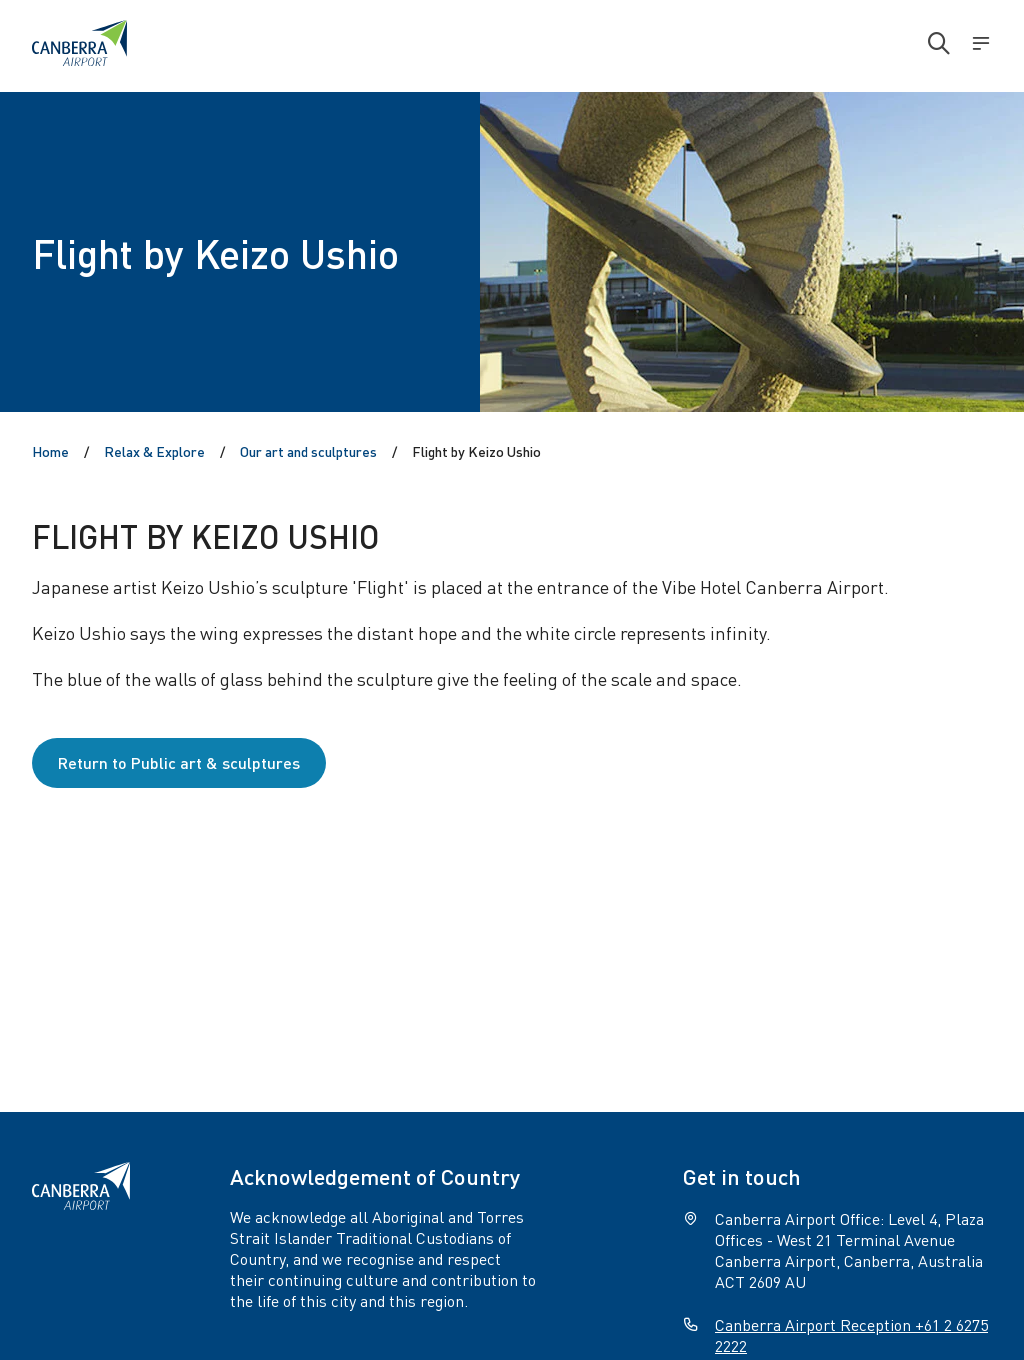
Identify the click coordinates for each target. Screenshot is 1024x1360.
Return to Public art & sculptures (179, 762)
